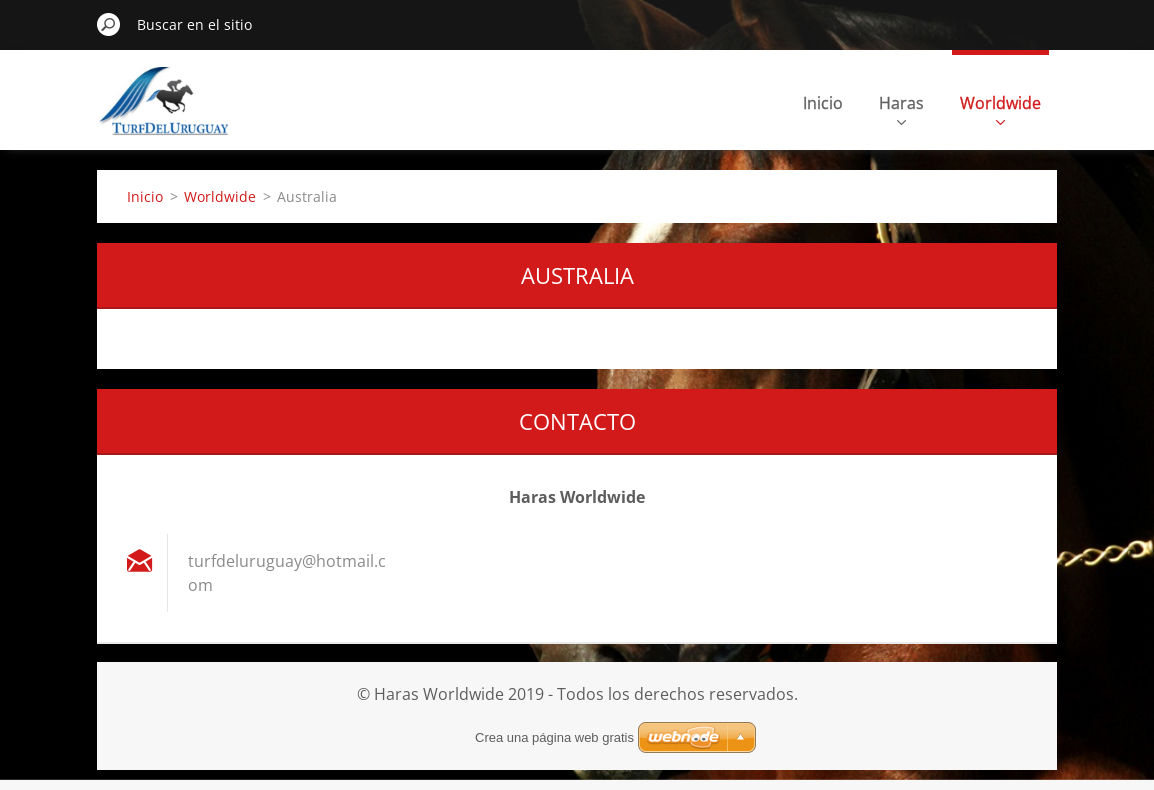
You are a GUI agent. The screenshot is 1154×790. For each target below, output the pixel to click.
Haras (901, 108)
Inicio (823, 103)
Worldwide (1000, 108)
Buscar (109, 24)
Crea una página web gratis (554, 737)
